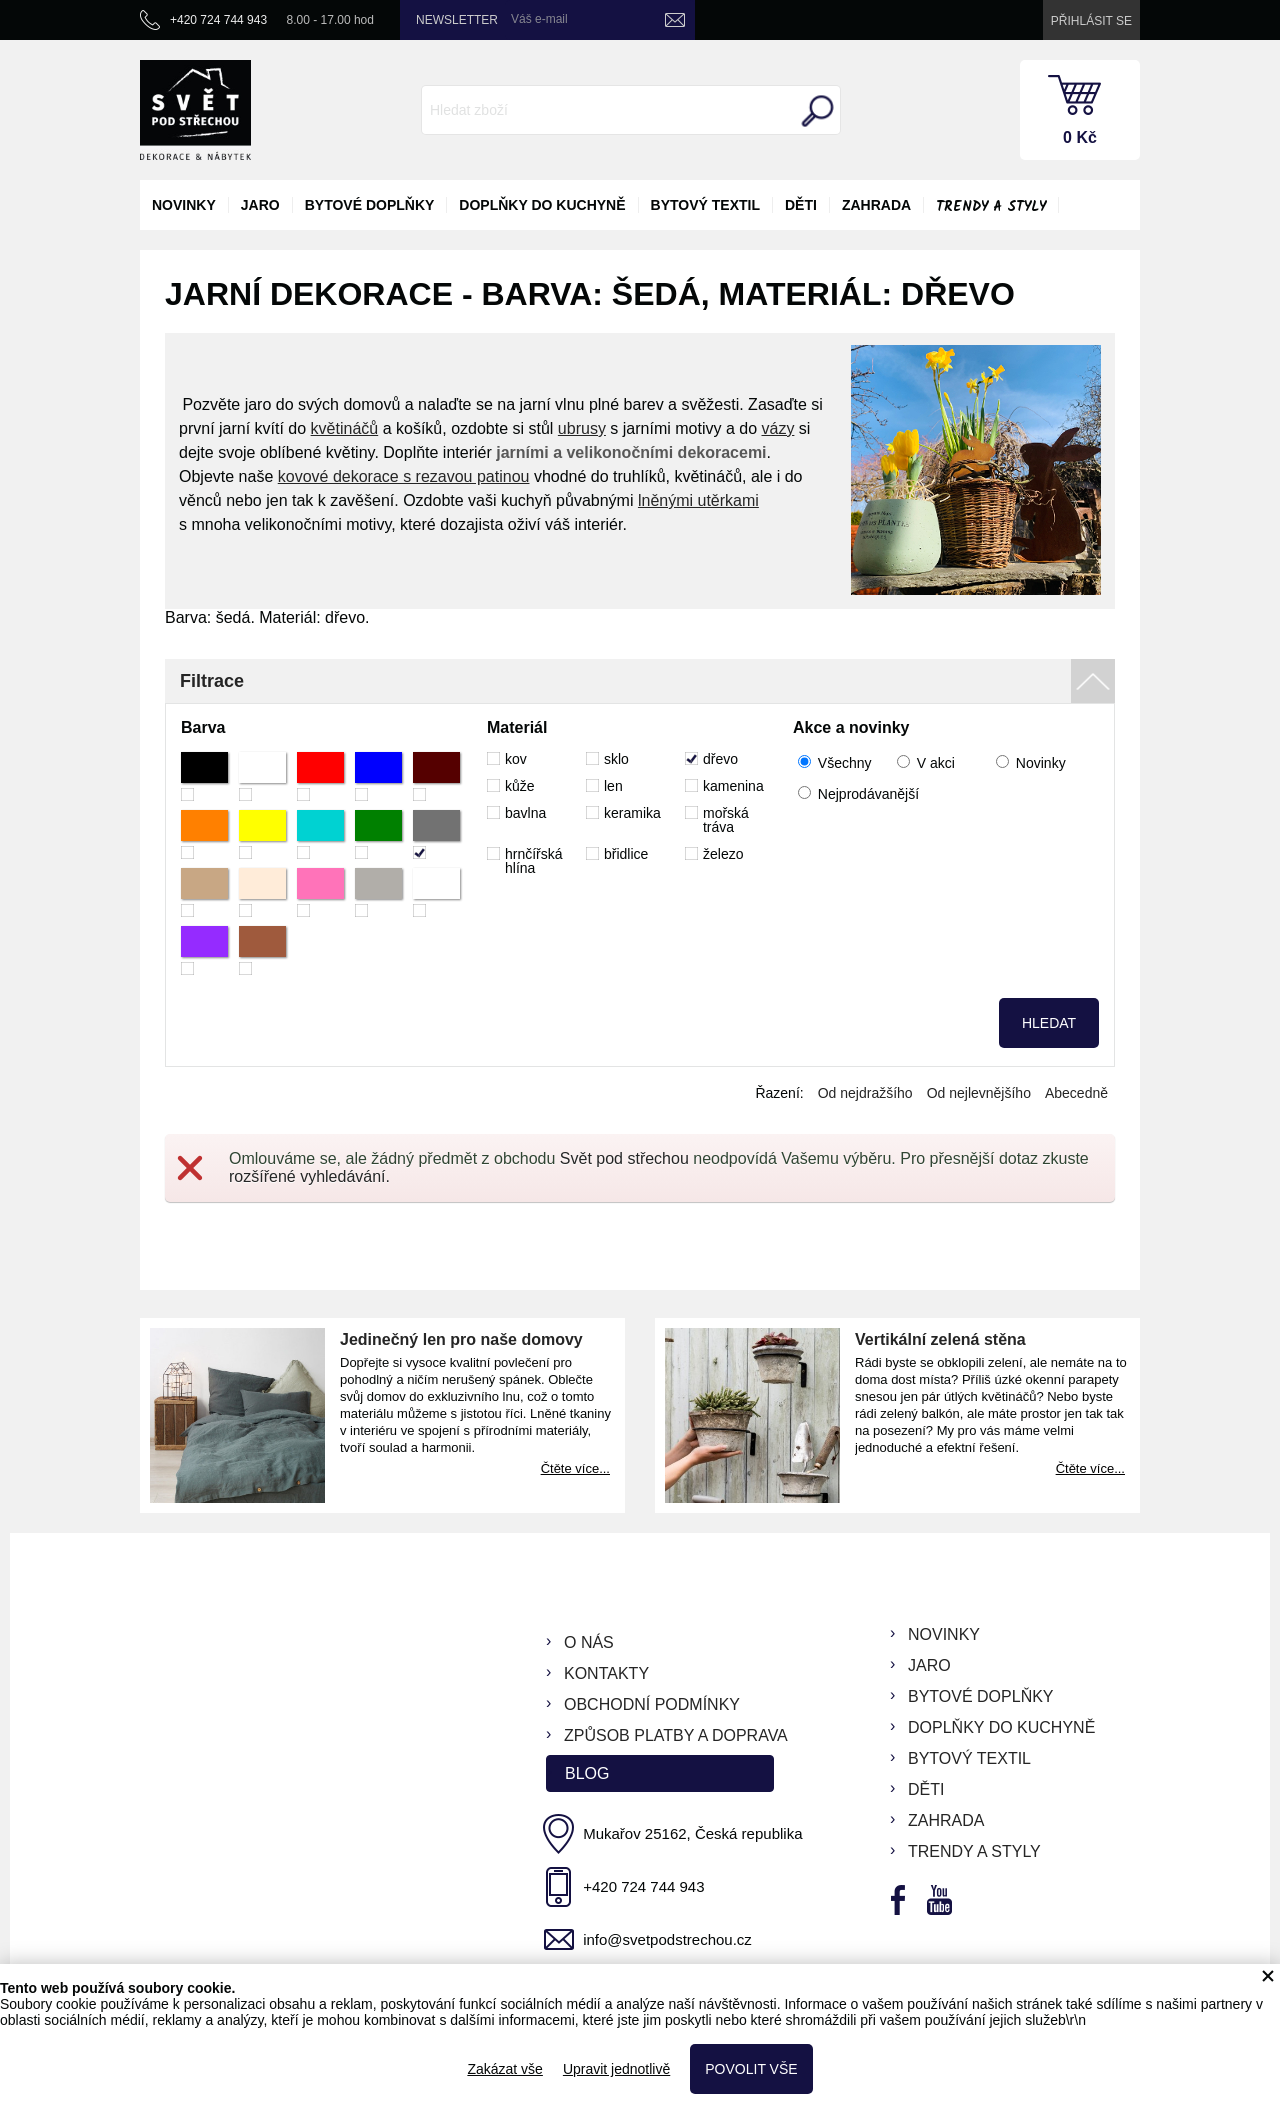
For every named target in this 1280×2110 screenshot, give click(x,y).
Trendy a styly (991, 207)
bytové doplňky (370, 205)
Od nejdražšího (865, 1093)
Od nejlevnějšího (979, 1093)
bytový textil (705, 205)
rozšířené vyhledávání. (309, 1176)
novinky (184, 205)
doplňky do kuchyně (542, 205)
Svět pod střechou (624, 1158)
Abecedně (1076, 1093)
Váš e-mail (539, 19)
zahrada (876, 205)
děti (801, 205)
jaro (260, 205)
